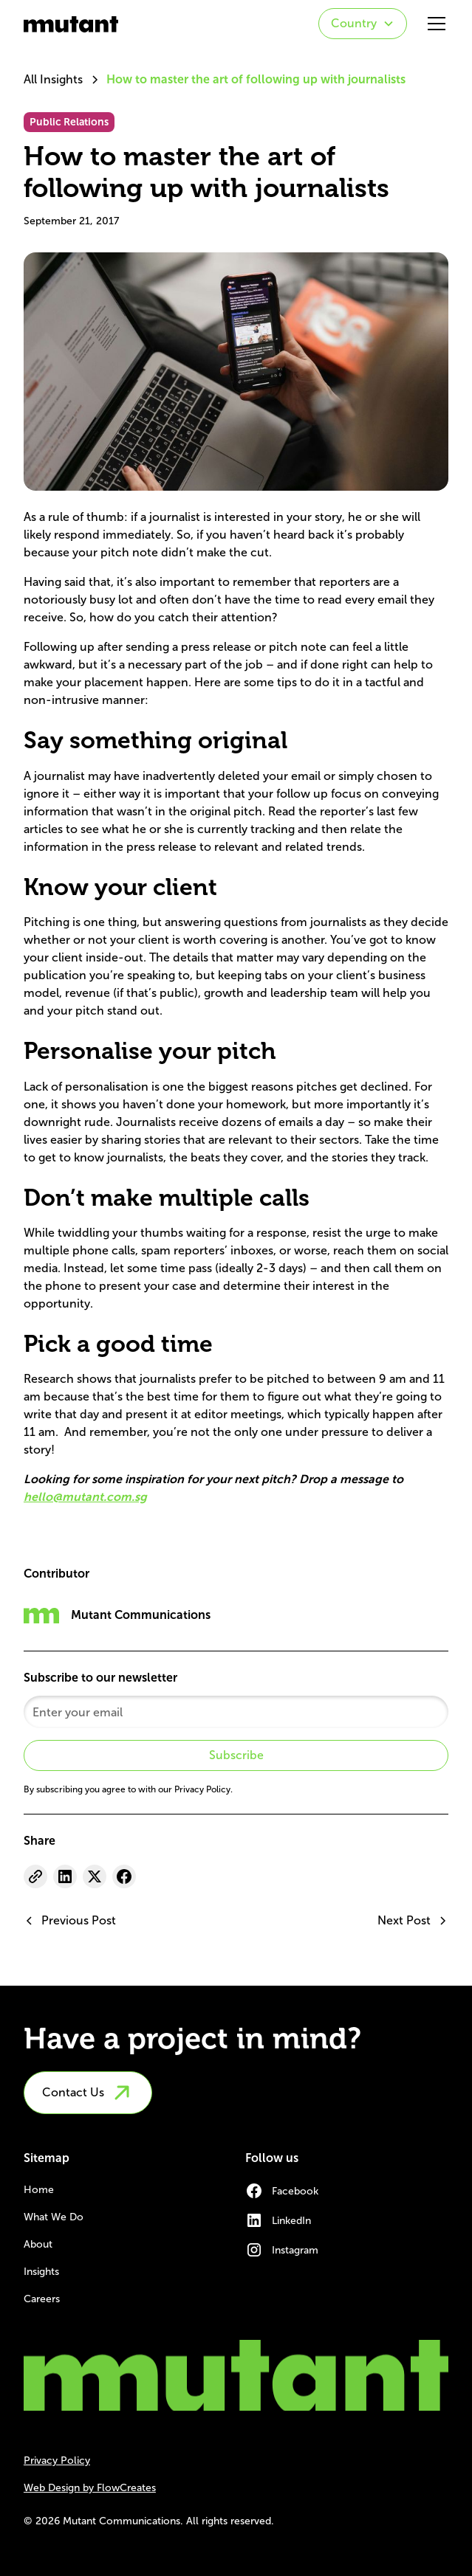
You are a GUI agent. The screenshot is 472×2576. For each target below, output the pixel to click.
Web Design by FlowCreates (90, 2487)
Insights (41, 2271)
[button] (362, 23)
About (38, 2244)
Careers (42, 2298)
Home (39, 2189)
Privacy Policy (57, 2460)
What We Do (53, 2217)
